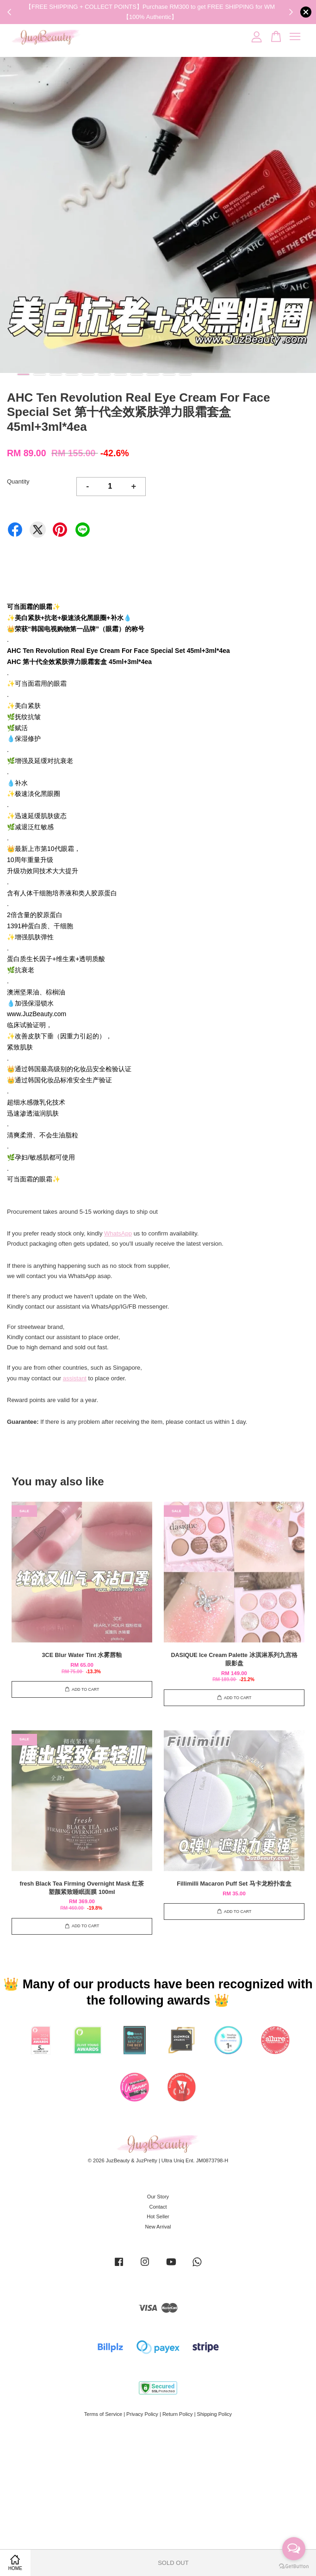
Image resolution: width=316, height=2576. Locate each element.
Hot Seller (158, 2216)
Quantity (18, 481)
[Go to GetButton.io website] (294, 2567)
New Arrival (158, 2226)
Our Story (158, 2196)
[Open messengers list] (293, 2548)
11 (185, 374)
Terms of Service (103, 2414)
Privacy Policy (142, 2414)
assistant (75, 1378)
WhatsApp (118, 1233)
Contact (158, 2207)
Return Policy (177, 2414)
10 (169, 374)
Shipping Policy (214, 2414)
